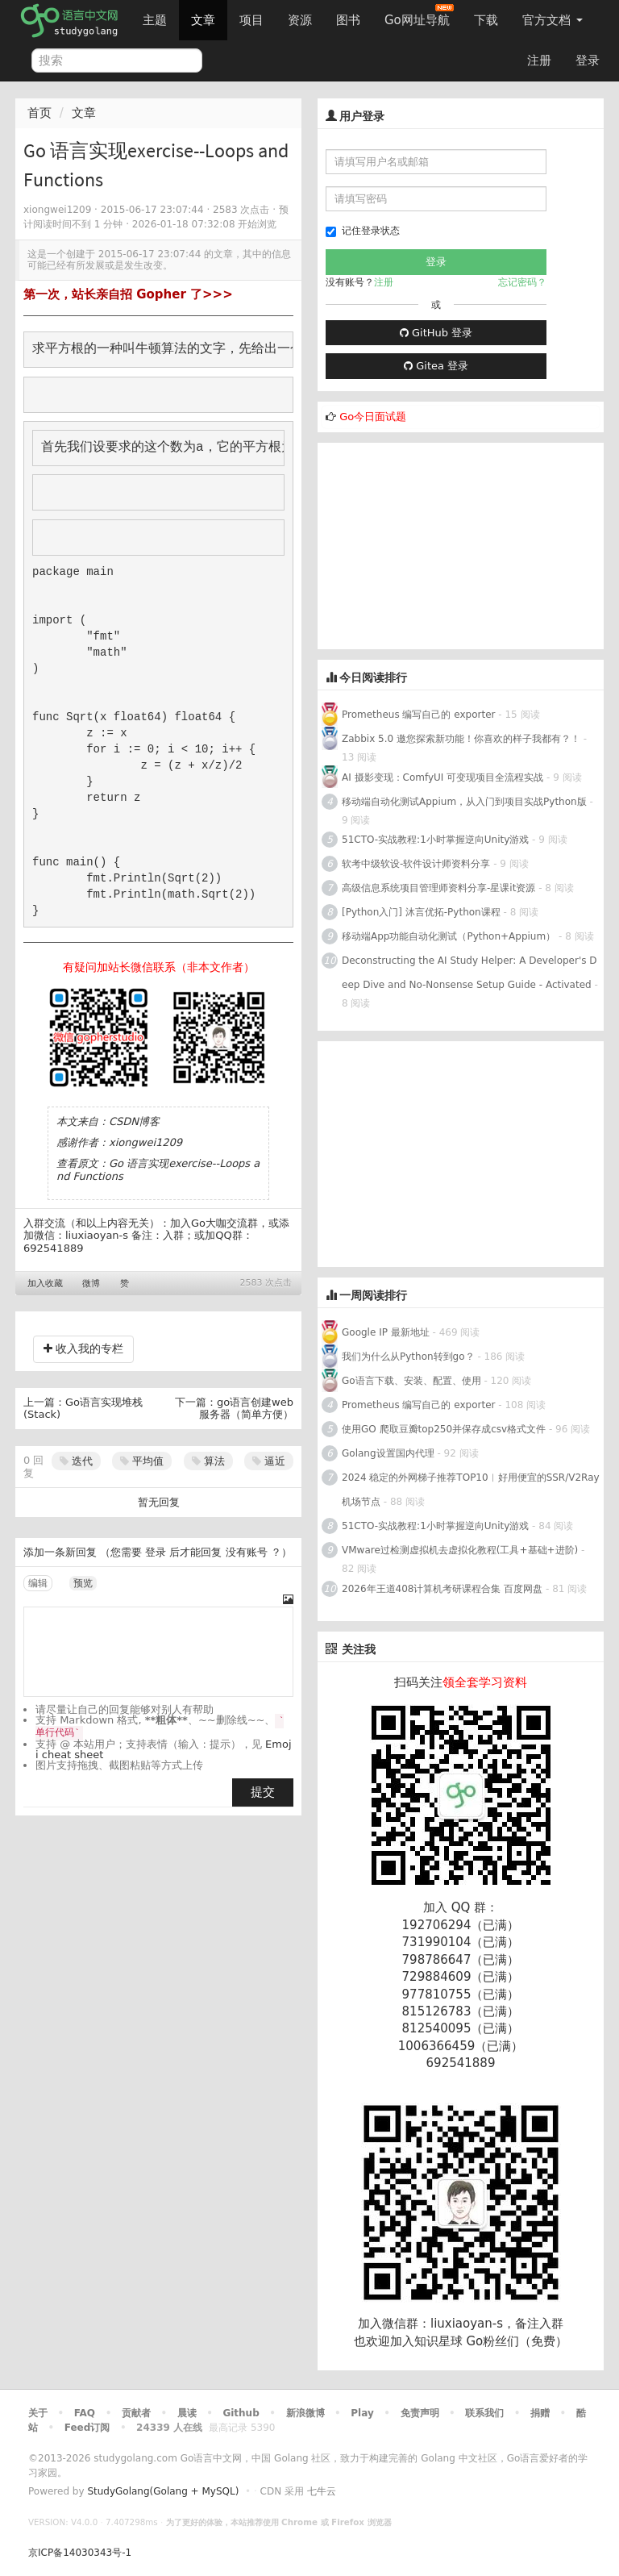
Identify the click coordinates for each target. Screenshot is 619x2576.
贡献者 (136, 2413)
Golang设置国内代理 (388, 1453)
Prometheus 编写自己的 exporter (418, 714)
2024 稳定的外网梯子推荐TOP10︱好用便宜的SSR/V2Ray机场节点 (471, 1489)
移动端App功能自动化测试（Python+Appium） (448, 936)
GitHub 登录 (436, 333)
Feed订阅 (87, 2427)
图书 (348, 20)
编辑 (38, 1583)
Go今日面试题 (372, 417)
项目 (251, 20)
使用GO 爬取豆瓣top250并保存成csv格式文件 (444, 1429)
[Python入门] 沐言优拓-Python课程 (423, 912)
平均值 (142, 1461)
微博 (91, 1283)
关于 (38, 2413)
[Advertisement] (438, 543)
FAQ (84, 2413)
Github (240, 2413)
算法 (208, 1461)
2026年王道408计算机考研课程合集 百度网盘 (442, 1588)
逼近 (268, 1461)
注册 (539, 60)
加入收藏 (45, 1283)
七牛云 (321, 2491)
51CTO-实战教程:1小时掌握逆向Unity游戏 (435, 839)
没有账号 (247, 1552)
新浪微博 (305, 2413)
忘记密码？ (522, 282)
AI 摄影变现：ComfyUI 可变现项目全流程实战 (442, 777)
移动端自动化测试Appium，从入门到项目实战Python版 (464, 801)
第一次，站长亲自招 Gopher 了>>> (128, 294)
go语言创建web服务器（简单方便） (246, 1408)
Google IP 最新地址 (386, 1332)
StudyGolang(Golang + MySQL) (163, 2491)
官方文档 (552, 20)
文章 (203, 20)
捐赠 (540, 2413)
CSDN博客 (134, 1121)
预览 (83, 1583)
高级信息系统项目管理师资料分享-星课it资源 (438, 888)
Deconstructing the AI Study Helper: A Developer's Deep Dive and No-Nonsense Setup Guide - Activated (469, 972)
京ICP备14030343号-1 (79, 2552)
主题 (155, 20)
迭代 (76, 1461)
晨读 (187, 2413)
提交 (263, 1792)
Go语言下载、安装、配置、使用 (411, 1380)
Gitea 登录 (436, 366)
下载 (486, 20)
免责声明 (420, 2413)
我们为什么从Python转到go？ (408, 1356)
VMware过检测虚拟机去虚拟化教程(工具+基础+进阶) (461, 1550)
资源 (300, 20)
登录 (587, 60)
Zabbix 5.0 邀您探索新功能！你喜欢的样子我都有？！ (461, 738)
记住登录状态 (363, 231)
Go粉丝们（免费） (516, 2341)
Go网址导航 (419, 15)
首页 (39, 113)
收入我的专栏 (83, 1348)
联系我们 (484, 2413)
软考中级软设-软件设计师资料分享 (416, 863)
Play (362, 2413)
